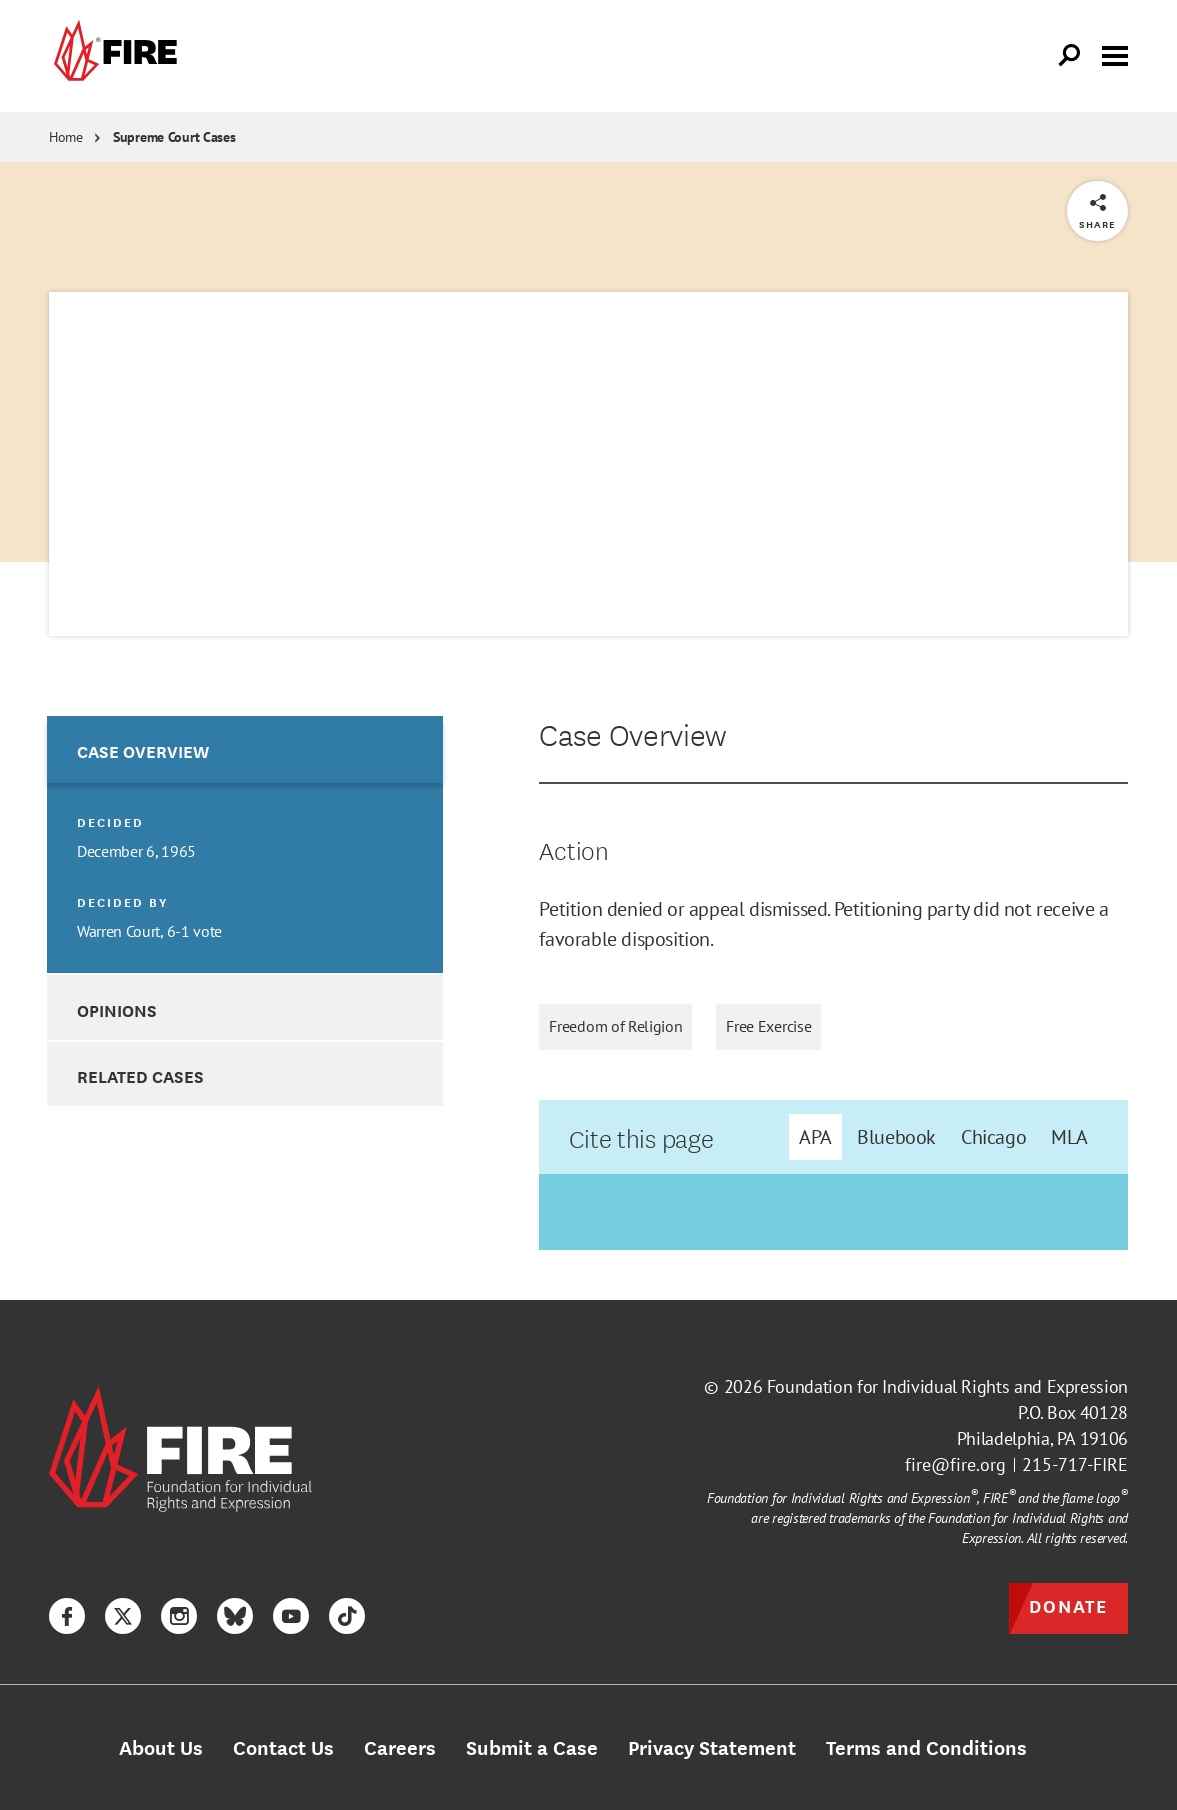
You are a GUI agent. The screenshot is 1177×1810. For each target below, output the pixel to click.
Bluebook (896, 1137)
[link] (113, 56)
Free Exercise (768, 1027)
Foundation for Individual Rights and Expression (947, 1386)
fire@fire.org (955, 1464)
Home (66, 137)
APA (815, 1137)
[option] (245, 845)
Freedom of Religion (615, 1027)
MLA (1069, 1137)
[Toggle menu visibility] (1115, 54)
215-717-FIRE (1075, 1464)
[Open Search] (1070, 56)
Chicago (993, 1137)
